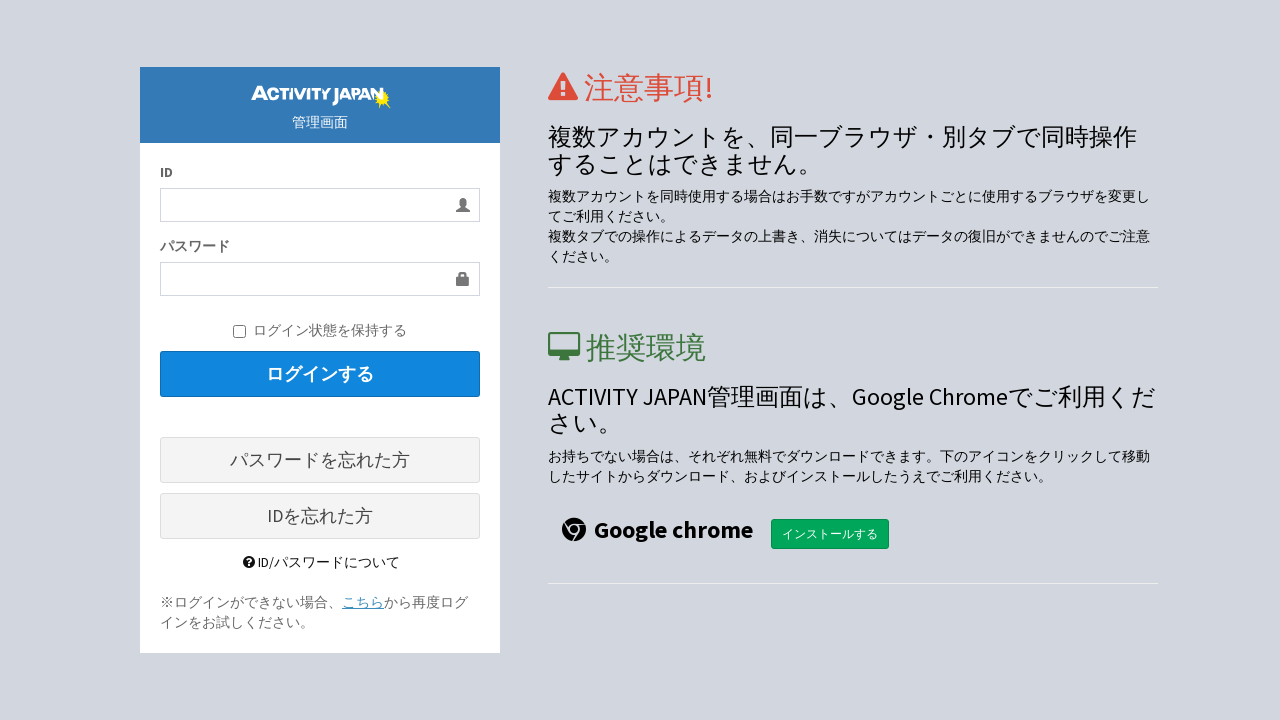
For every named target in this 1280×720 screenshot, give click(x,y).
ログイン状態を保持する (320, 330)
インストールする (830, 533)
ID (166, 172)
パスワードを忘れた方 (320, 459)
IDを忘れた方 (320, 515)
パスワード (195, 246)
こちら (363, 602)
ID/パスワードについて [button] (320, 562)
